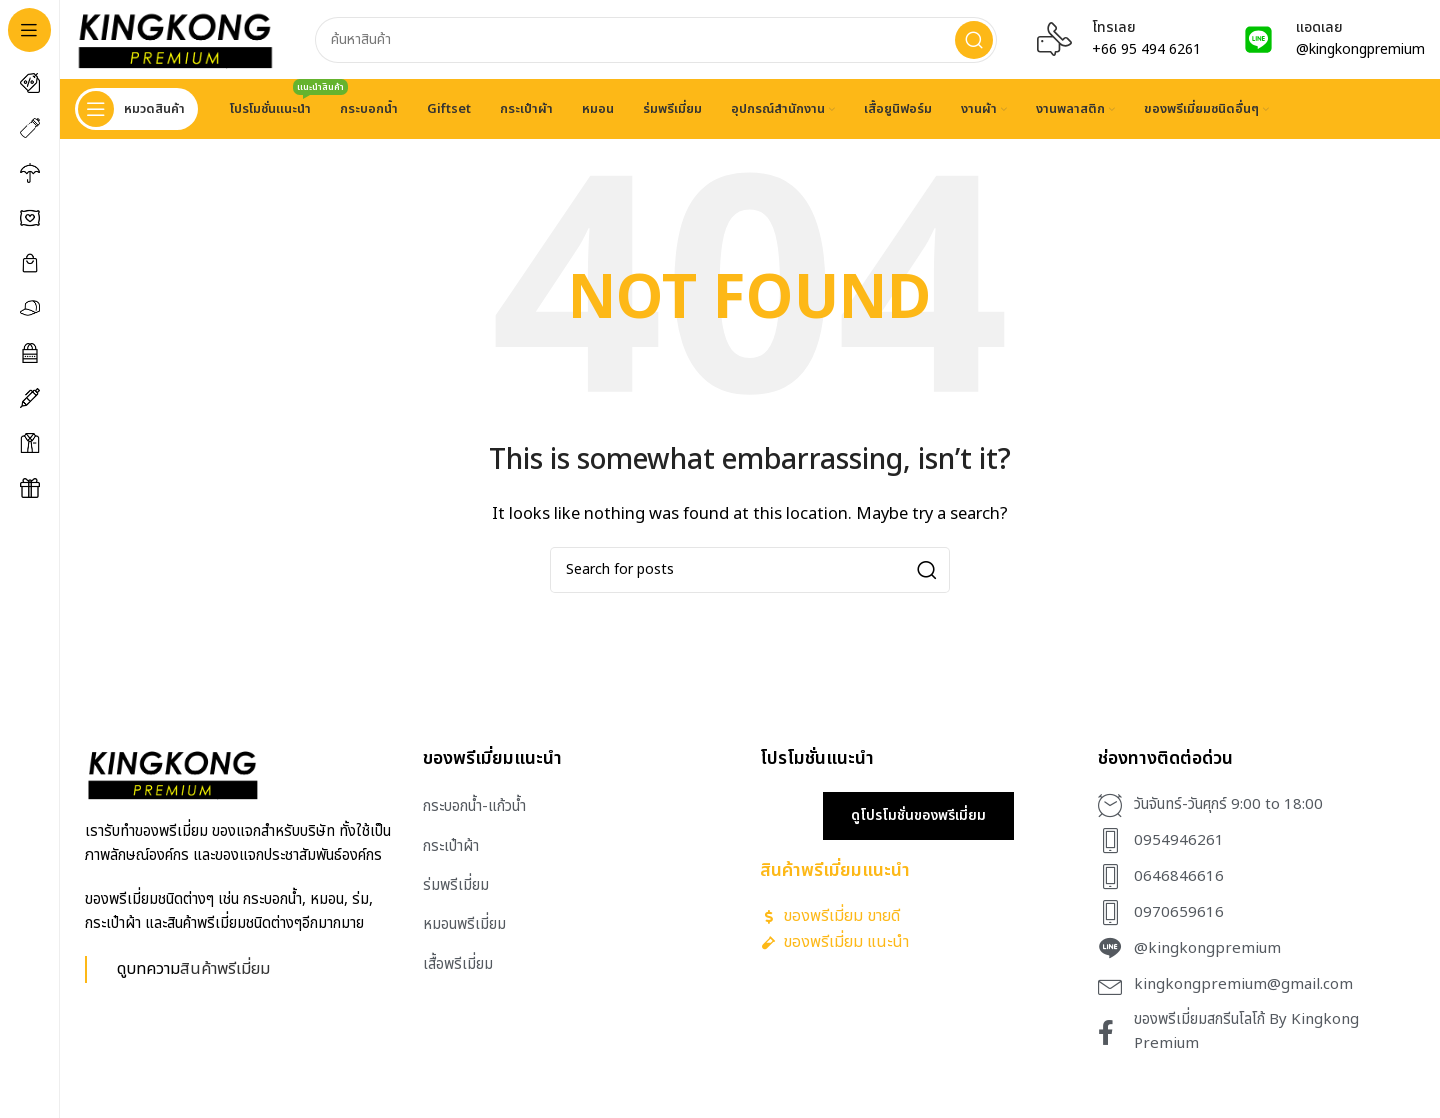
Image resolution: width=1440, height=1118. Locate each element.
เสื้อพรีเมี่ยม (458, 964)
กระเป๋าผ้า (451, 846)
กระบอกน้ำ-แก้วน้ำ (474, 807)
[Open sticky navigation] (136, 110)
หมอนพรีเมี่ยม (464, 925)
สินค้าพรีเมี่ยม (225, 969)
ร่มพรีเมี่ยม (456, 886)
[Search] (656, 40)
